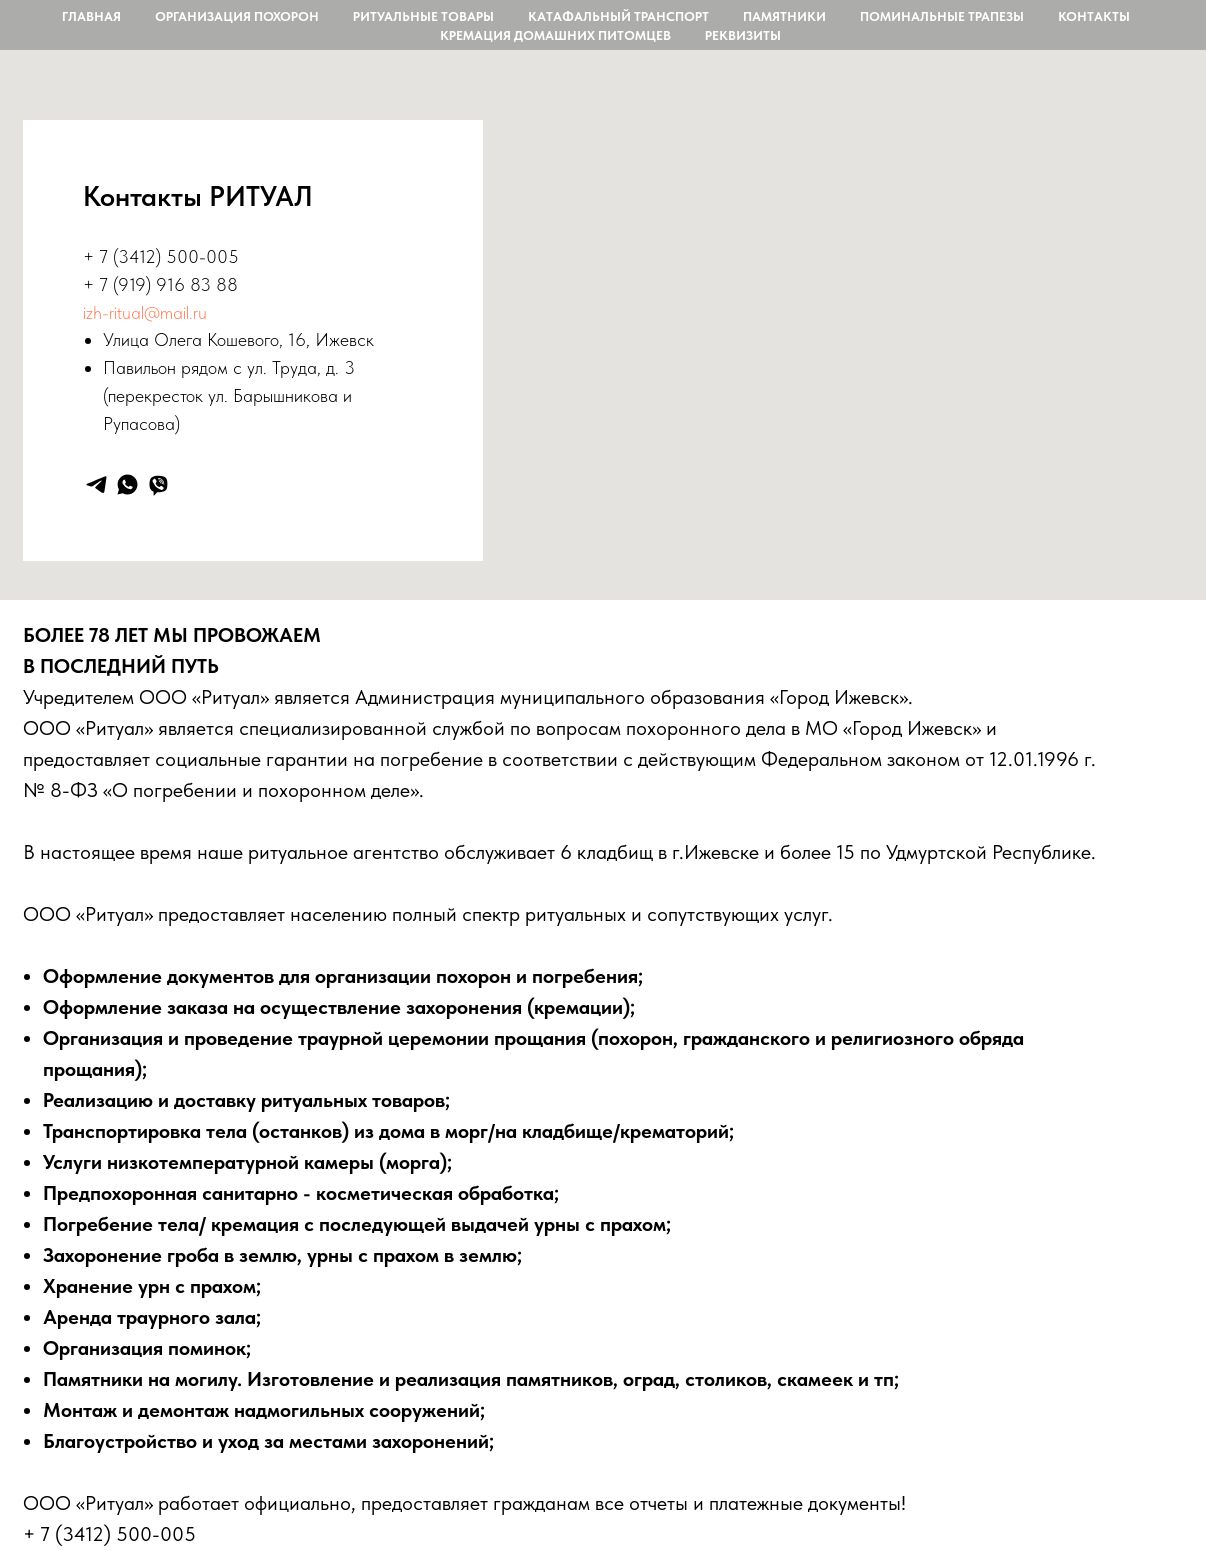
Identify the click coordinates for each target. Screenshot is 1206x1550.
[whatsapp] (127, 484)
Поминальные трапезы (942, 16)
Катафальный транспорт (618, 16)
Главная (91, 16)
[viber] (158, 484)
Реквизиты (743, 35)
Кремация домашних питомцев (555, 35)
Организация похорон (237, 16)
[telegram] (96, 484)
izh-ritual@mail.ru (145, 312)
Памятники (784, 16)
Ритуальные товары (423, 16)
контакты (1094, 16)
